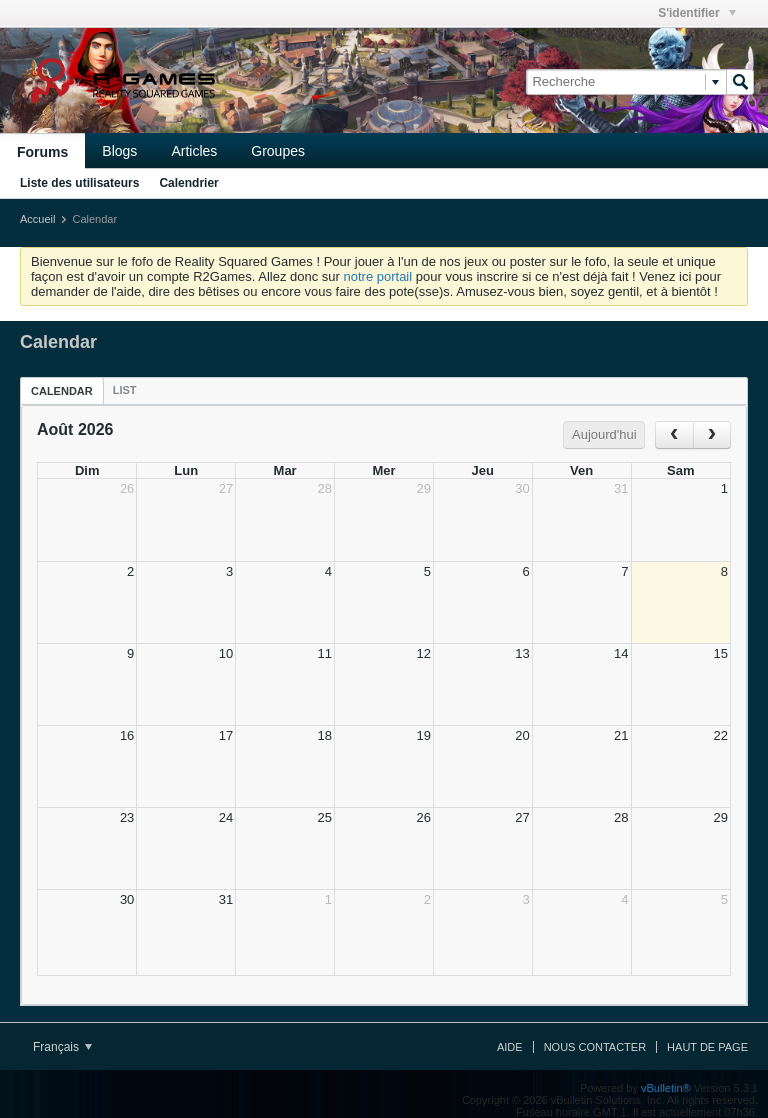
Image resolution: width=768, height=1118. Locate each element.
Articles (194, 151)
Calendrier (188, 183)
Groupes (278, 151)
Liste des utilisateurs (79, 183)
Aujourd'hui (604, 434)
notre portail (377, 276)
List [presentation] (125, 390)
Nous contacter (595, 1047)
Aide (510, 1047)
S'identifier (697, 13)
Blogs (119, 151)
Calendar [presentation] (62, 391)
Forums (42, 152)
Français (62, 1047)
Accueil (37, 219)
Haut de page (707, 1047)
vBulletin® (666, 1088)
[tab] (62, 390)
